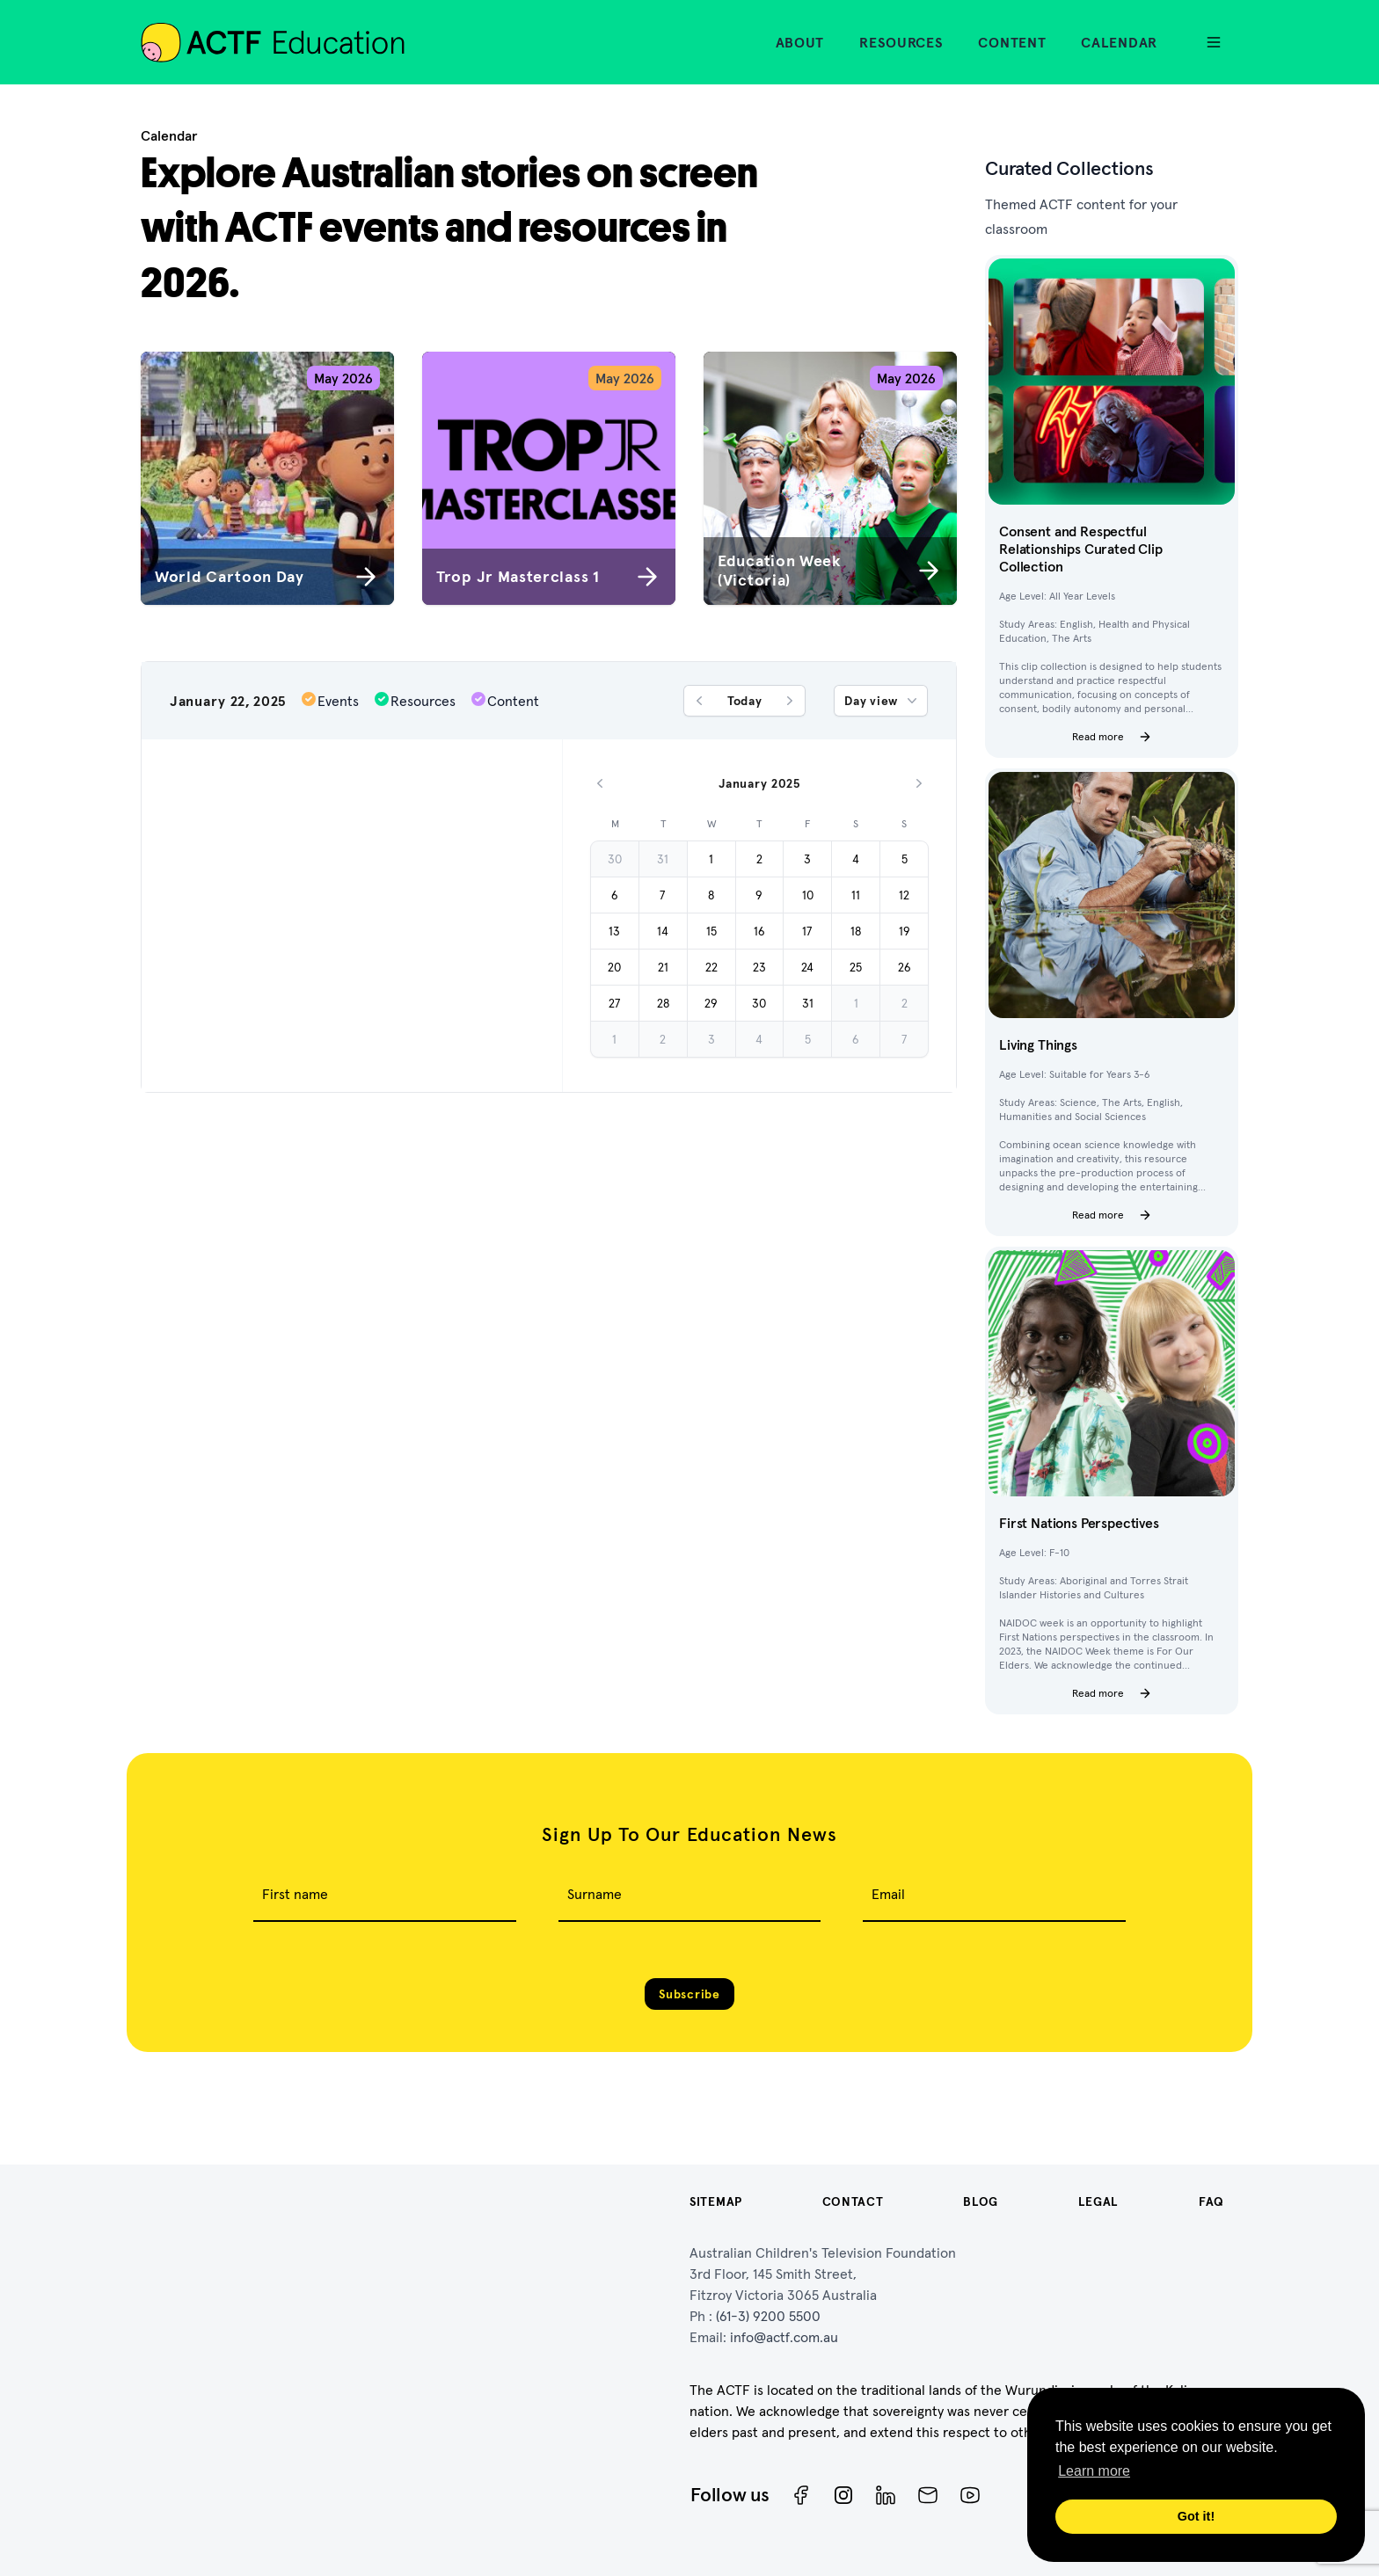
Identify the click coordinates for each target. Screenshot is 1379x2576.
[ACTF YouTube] (970, 2495)
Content (1012, 42)
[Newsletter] (927, 2495)
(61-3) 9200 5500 (768, 2316)
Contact (853, 2201)
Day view (882, 700)
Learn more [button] (1094, 2470)
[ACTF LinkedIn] (885, 2495)
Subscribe (689, 1994)
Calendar (1119, 42)
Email (888, 1894)
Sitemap (716, 2201)
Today (744, 701)
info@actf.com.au (784, 2337)
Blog (980, 2201)
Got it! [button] (1196, 2516)
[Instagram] (843, 2495)
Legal (1099, 2201)
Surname (594, 1894)
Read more (1112, 737)
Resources (901, 42)
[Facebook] (801, 2495)
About (800, 42)
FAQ (1211, 2201)
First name (295, 1894)
